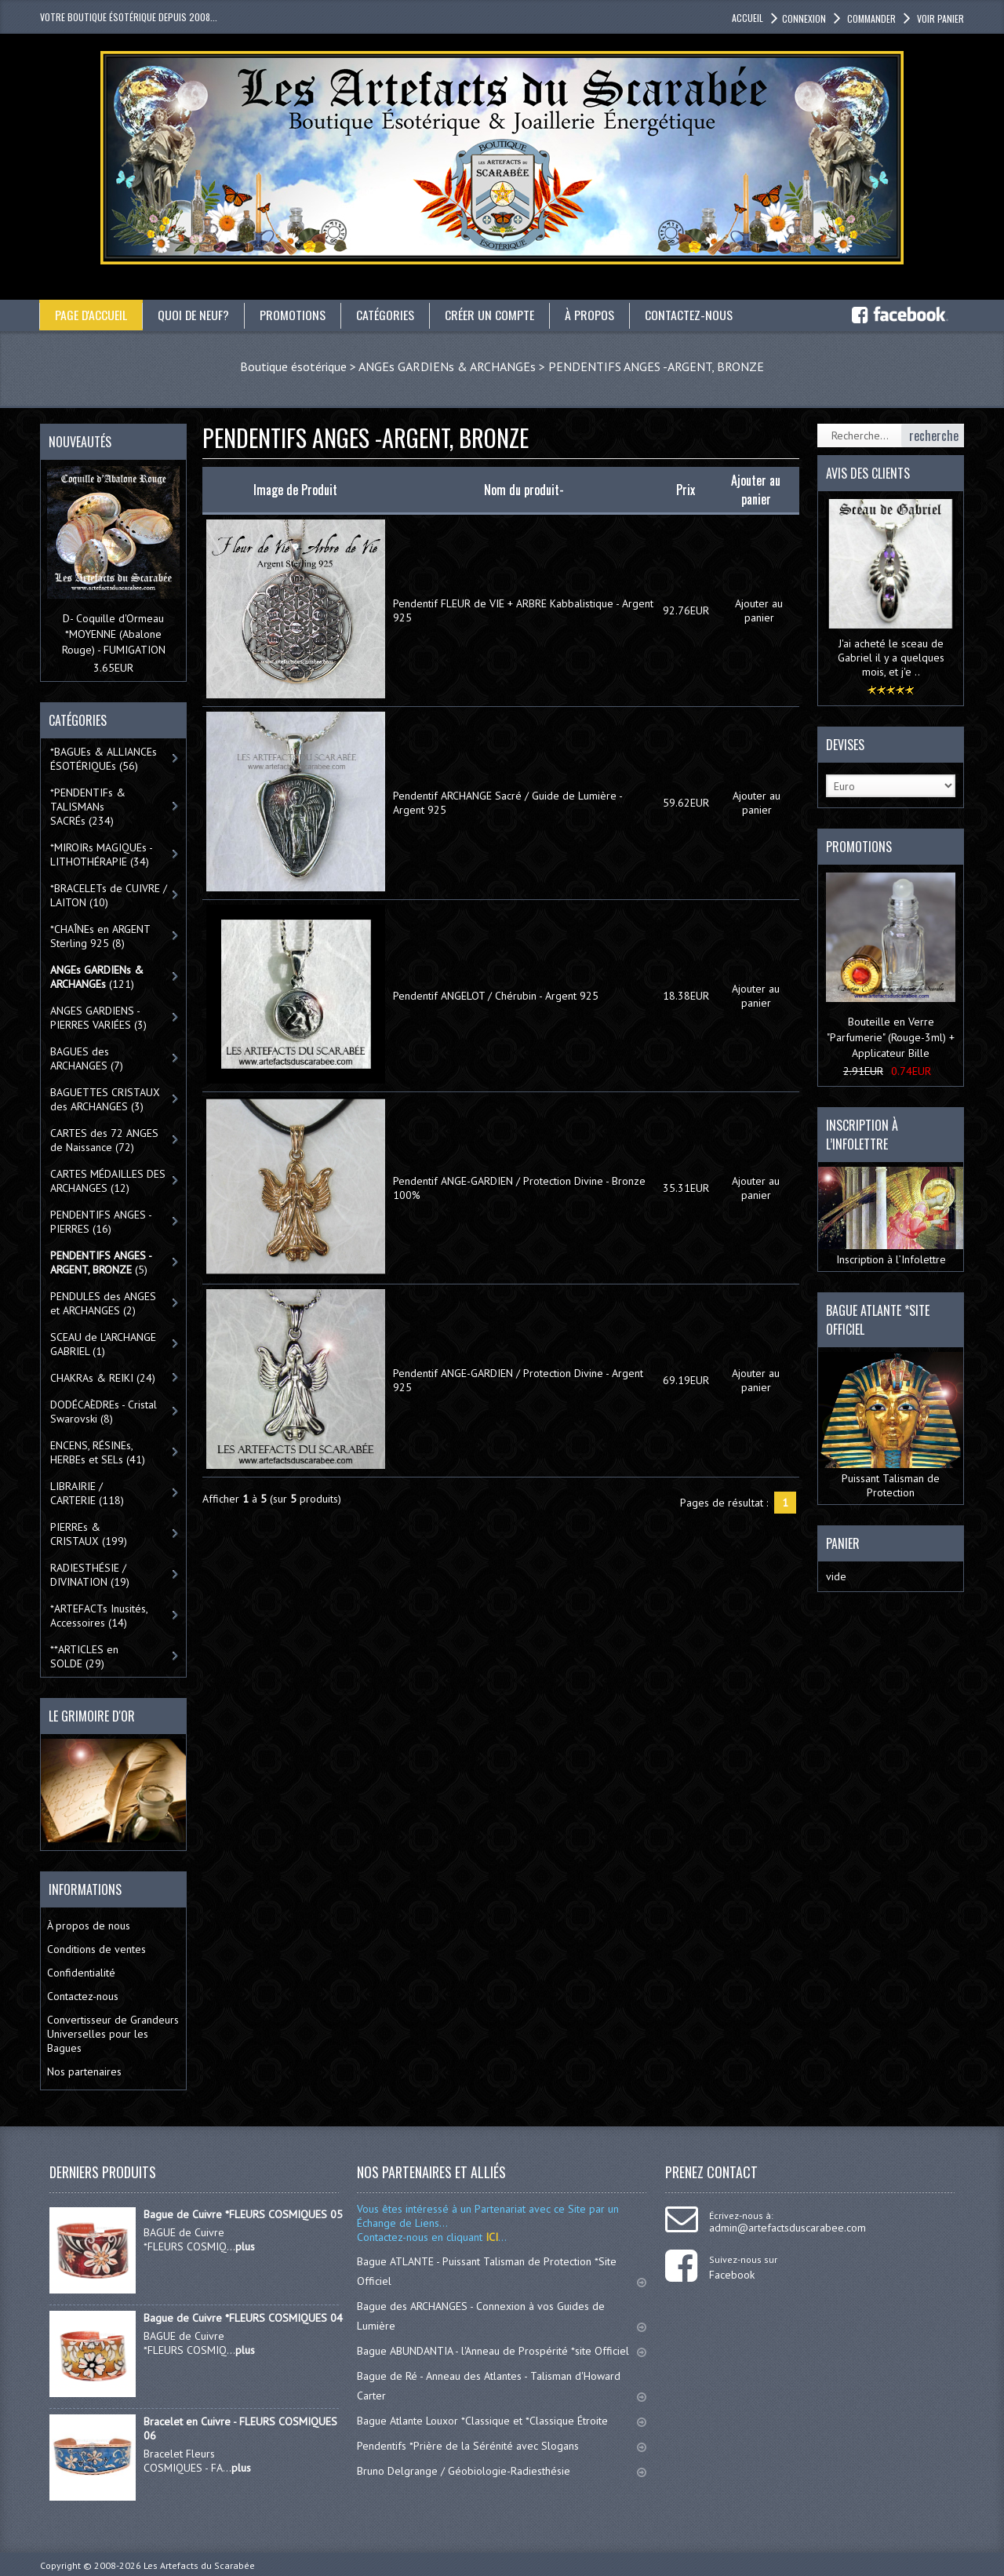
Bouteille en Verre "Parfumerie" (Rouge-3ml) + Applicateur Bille (891, 1037)
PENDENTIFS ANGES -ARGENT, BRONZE (656, 366)
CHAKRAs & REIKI (102, 1378)
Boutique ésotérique (293, 366)
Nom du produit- (524, 489)
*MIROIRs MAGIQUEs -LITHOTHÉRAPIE (101, 854)
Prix (685, 489)
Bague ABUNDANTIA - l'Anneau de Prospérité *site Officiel (501, 2351)
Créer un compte (491, 314)
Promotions (294, 314)
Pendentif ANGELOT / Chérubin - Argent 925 (495, 996)
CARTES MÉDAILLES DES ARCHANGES (108, 1181)
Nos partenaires (84, 2071)
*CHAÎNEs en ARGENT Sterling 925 (100, 936)
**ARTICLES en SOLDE (84, 1656)
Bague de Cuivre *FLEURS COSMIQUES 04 (243, 2318)
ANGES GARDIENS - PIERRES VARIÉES (98, 1018)
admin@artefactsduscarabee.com (787, 2228)
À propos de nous (88, 1925)
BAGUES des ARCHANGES (86, 1058)
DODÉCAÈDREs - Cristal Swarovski (103, 1411)
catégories (387, 314)
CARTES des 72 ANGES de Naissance (104, 1140)
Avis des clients (868, 473)
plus (245, 2246)
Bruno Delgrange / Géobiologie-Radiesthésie (501, 2471)
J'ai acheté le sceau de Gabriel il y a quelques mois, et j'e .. (891, 657)
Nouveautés (80, 441)
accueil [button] (747, 17)
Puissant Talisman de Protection (890, 1425)
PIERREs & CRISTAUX (88, 1534)
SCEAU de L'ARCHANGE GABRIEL (103, 1344)
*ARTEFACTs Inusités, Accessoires (99, 1615)
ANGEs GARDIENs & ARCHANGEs (447, 366)
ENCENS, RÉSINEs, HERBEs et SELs (97, 1452)
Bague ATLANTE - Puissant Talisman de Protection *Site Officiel (501, 2271)
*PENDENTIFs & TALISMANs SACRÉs (88, 806)
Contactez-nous (690, 314)
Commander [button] (870, 18)
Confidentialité (81, 1973)
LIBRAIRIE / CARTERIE (87, 1493)
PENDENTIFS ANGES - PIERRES (101, 1222)
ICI (490, 2237)
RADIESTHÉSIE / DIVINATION (89, 1575)
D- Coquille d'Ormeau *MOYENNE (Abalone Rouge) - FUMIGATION (114, 634)
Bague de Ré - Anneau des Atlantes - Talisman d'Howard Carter (501, 2386)
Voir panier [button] (939, 18)
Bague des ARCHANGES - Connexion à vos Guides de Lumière (501, 2316)
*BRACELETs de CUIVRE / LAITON (108, 895)
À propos (591, 314)
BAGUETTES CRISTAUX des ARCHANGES (105, 1099)
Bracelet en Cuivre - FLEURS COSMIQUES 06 (240, 2428)
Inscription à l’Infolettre (890, 1217)
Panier (843, 1543)
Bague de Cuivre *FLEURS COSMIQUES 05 (243, 2214)
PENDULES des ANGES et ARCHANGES (103, 1303)
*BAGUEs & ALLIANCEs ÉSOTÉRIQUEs (103, 759)
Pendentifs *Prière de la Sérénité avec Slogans (501, 2446)
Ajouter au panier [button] (759, 610)
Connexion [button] (804, 18)
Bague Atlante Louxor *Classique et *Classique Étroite (501, 2421)
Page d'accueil (91, 314)
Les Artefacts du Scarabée (199, 2565)
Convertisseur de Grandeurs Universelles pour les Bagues (113, 2034)
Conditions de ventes (96, 1949)
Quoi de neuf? (194, 314)
